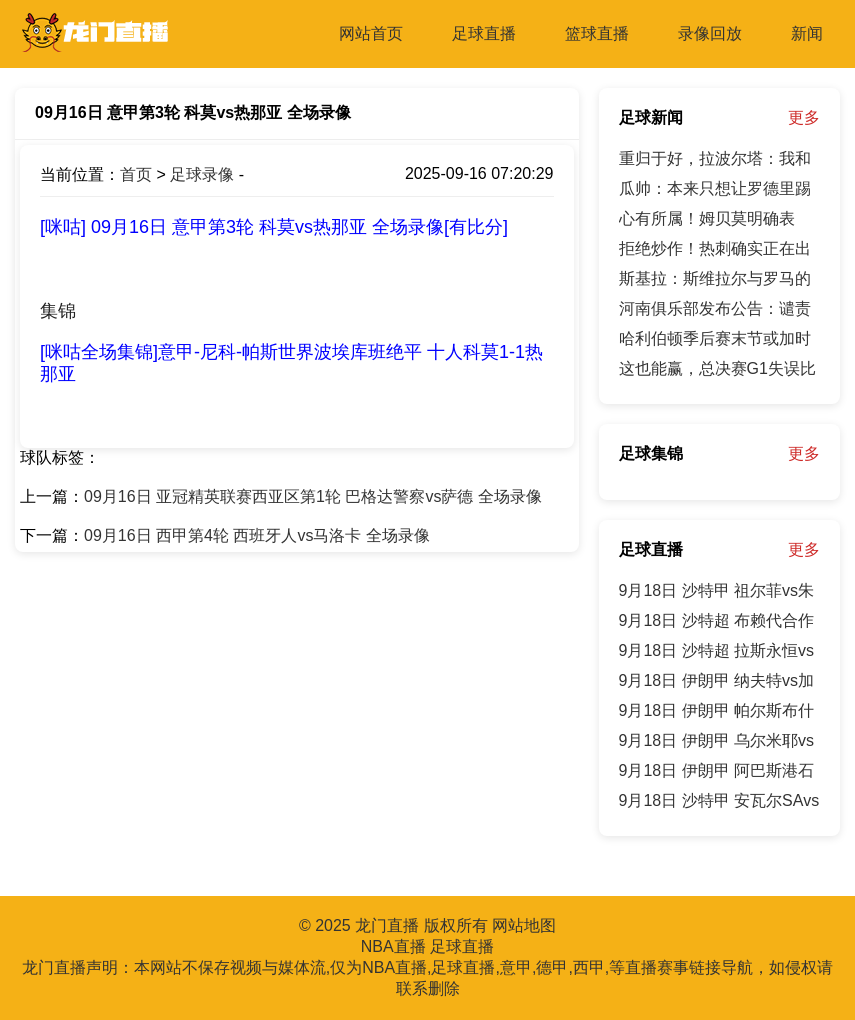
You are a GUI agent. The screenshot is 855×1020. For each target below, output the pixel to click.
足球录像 (202, 174)
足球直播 (484, 33)
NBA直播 (393, 946)
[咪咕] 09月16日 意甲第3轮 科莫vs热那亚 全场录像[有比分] (274, 227)
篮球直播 (597, 33)
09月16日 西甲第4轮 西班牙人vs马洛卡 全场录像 (257, 535)
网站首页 (371, 33)
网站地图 (524, 925)
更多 (804, 117)
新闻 (807, 33)
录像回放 (710, 33)
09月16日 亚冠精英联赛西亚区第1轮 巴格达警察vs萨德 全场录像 (313, 496)
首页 (136, 174)
